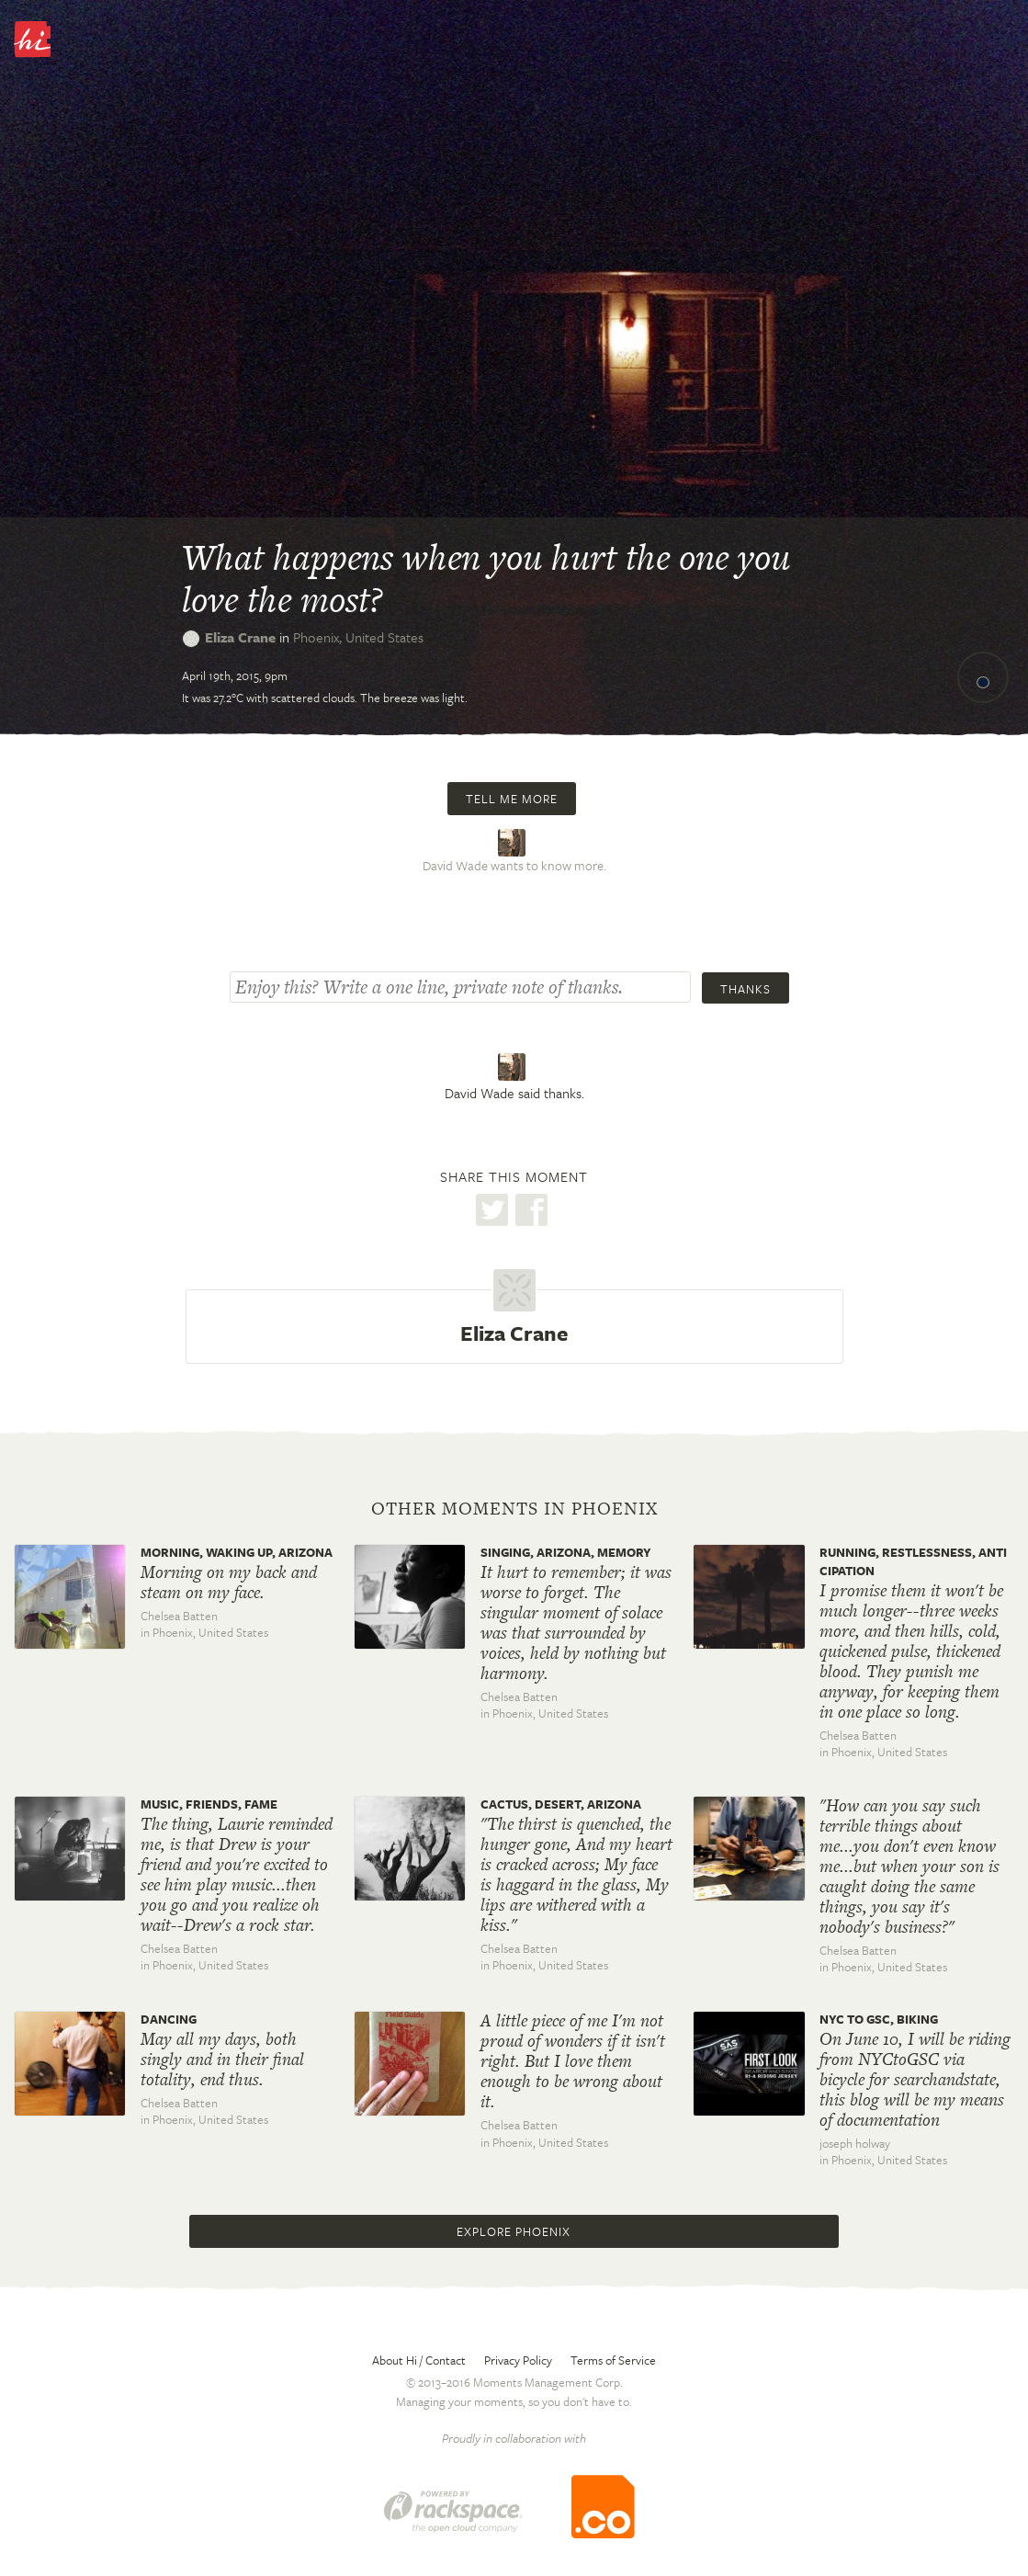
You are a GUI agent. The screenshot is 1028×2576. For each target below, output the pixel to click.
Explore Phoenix (513, 2231)
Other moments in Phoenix (514, 1509)
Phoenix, (358, 637)
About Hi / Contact (419, 2360)
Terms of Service (613, 2360)
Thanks (745, 989)
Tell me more (512, 798)
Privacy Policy (518, 2360)
